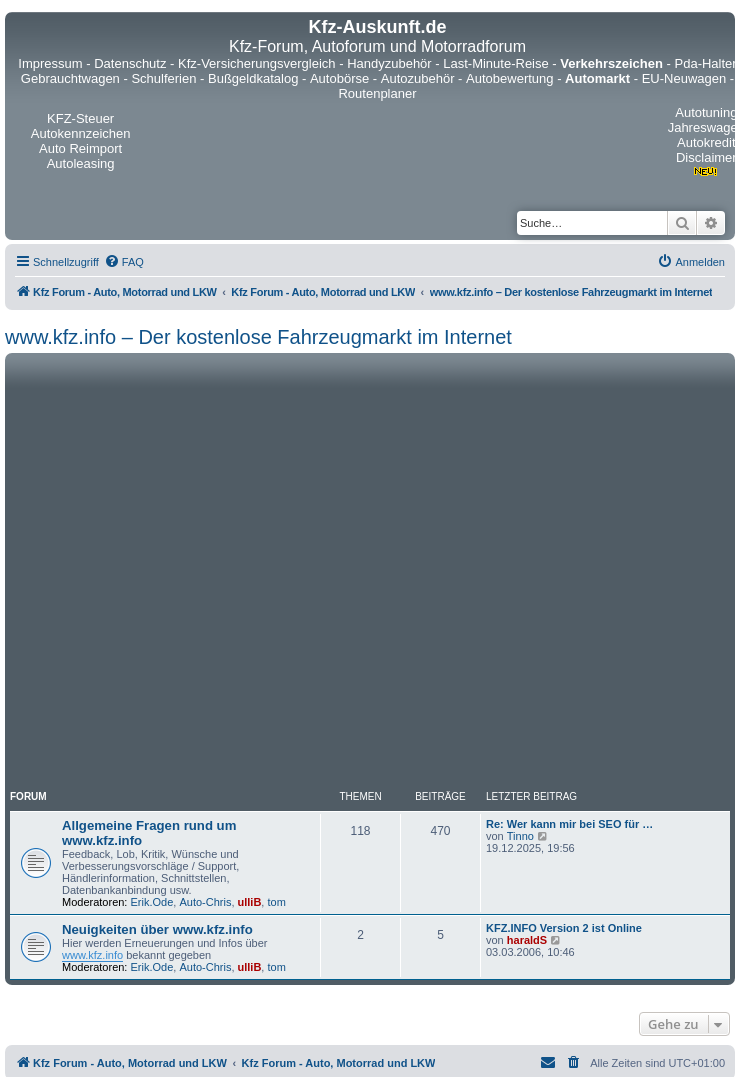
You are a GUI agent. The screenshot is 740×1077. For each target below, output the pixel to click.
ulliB (250, 902)
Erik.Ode (152, 902)
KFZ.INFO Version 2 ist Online (564, 928)
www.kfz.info (92, 955)
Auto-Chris (205, 902)
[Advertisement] (203, 571)
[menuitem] (124, 262)
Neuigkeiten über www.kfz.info (157, 929)
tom (276, 902)
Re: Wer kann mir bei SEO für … (569, 824)
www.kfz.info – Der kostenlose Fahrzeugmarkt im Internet (258, 337)
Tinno (520, 836)
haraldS (527, 940)
